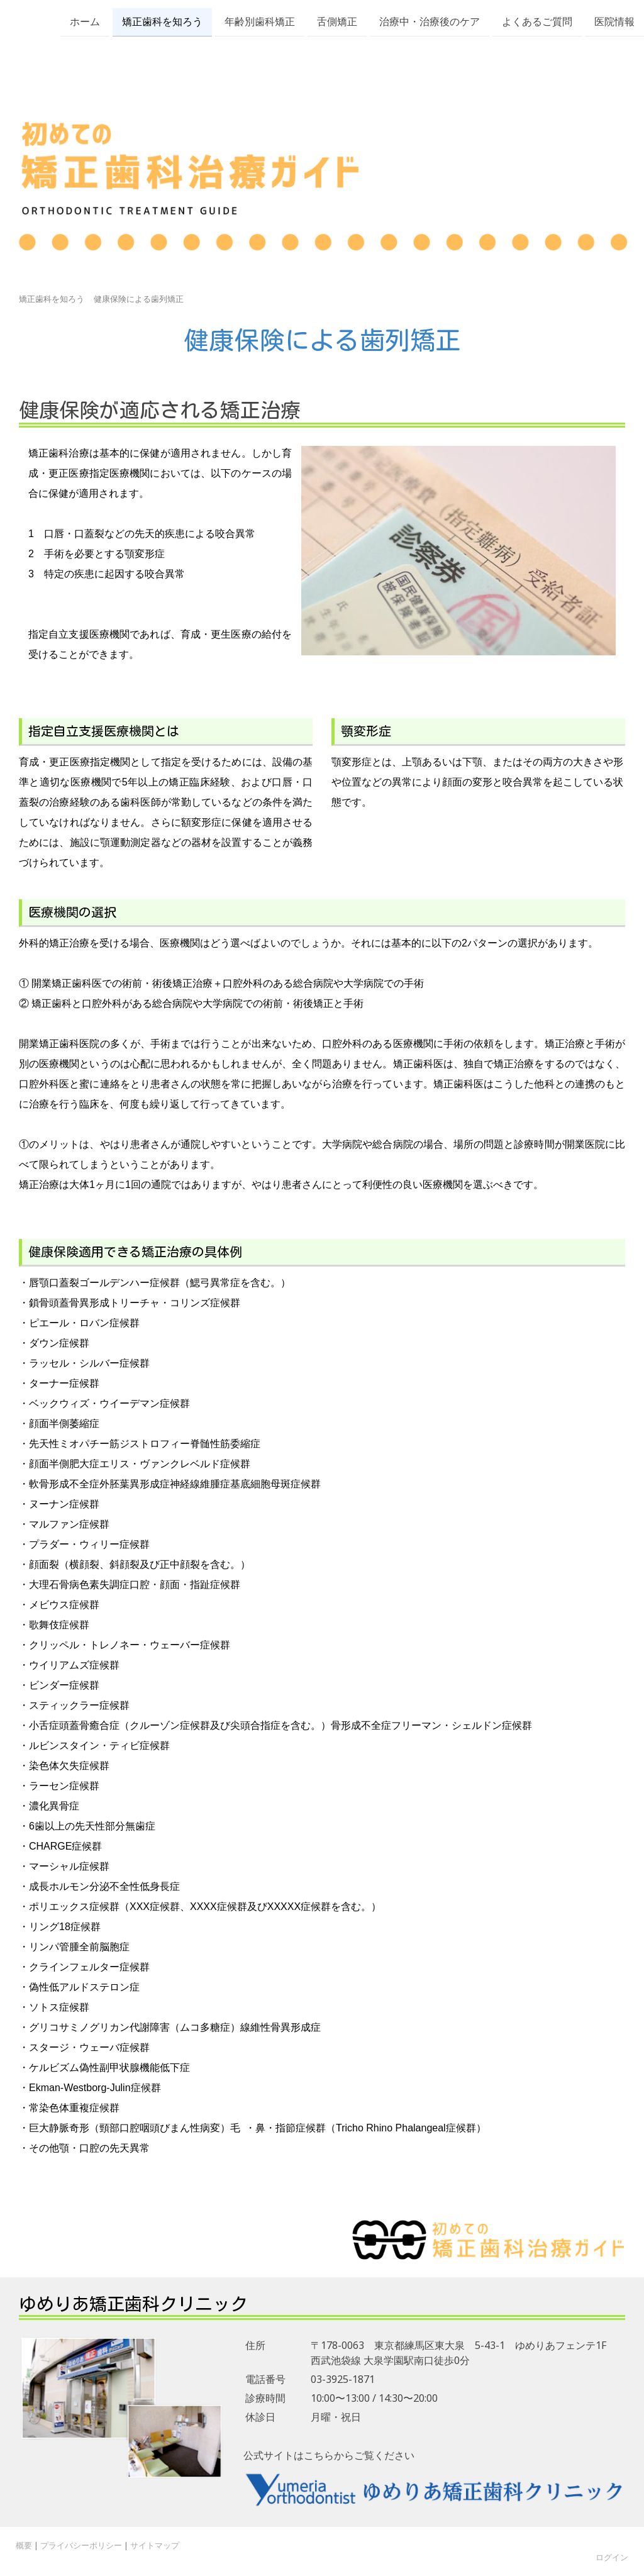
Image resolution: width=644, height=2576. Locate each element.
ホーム (85, 21)
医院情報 (614, 21)
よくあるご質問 (537, 21)
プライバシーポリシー (81, 2545)
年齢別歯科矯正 (260, 21)
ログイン (612, 2557)
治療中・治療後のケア (429, 21)
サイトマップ (154, 2545)
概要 (24, 2545)
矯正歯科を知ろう (162, 21)
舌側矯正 (337, 21)
